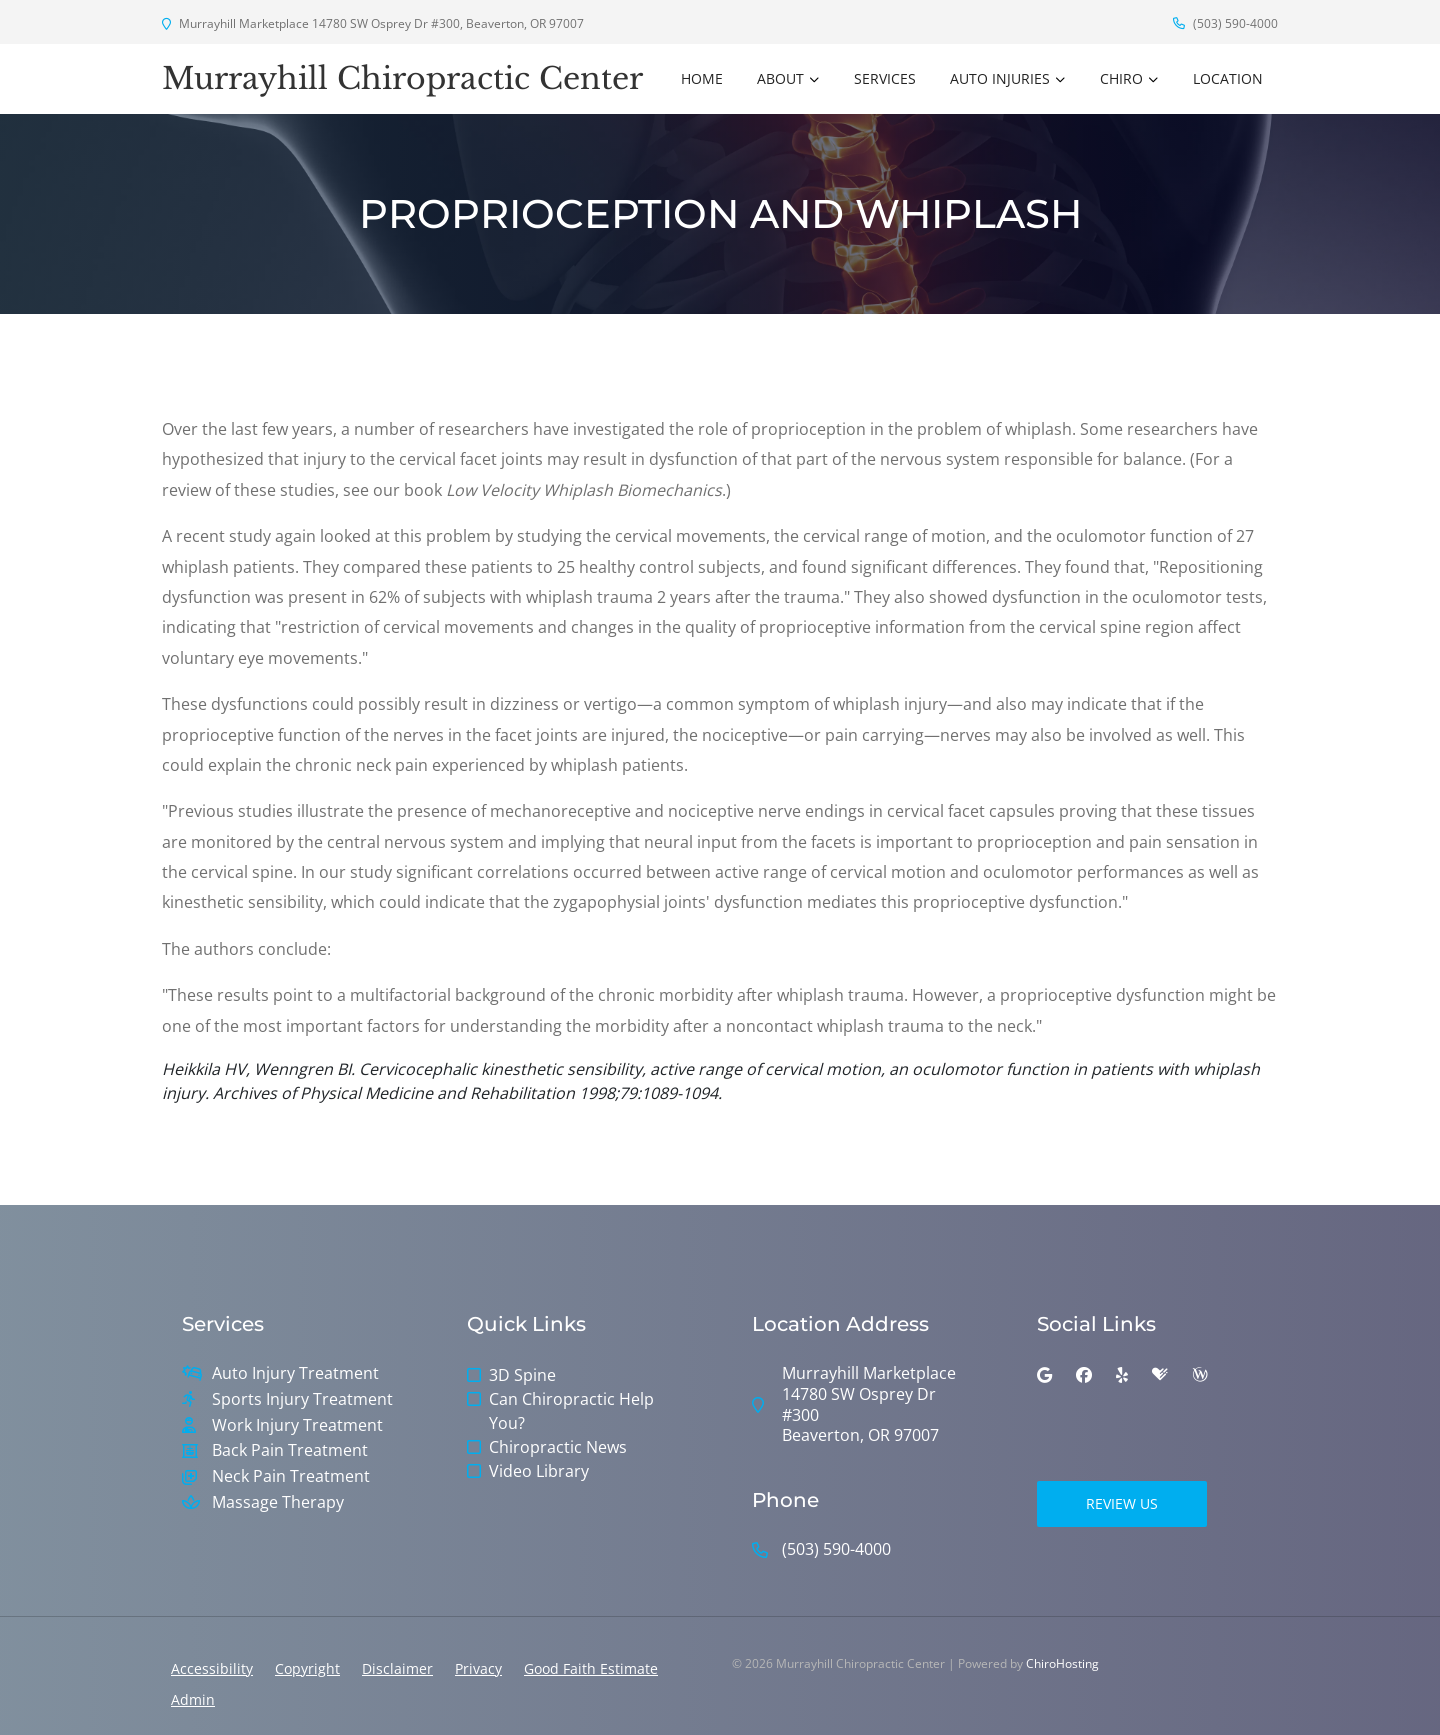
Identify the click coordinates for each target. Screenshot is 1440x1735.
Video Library (539, 1471)
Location (1228, 78)
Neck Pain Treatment (291, 1476)
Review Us (1122, 1503)
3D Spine (522, 1375)
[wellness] (1200, 1375)
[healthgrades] (1160, 1375)
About (780, 78)
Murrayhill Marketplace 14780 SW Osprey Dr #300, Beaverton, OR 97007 (373, 23)
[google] (1044, 1375)
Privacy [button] (478, 1668)
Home (702, 78)
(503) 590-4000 (1225, 23)
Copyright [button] (307, 1668)
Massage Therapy (278, 1502)
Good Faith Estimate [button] (591, 1668)
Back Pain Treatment (290, 1450)
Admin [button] (193, 1699)
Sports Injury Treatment (302, 1399)
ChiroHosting (1062, 1663)
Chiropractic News (558, 1447)
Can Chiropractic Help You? (571, 1411)
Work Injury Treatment (297, 1425)
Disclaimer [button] (397, 1668)
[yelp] (1122, 1375)
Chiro (1121, 78)
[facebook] (1084, 1375)
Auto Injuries (1000, 78)
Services (885, 78)
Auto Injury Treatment (295, 1373)
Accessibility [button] (212, 1668)
